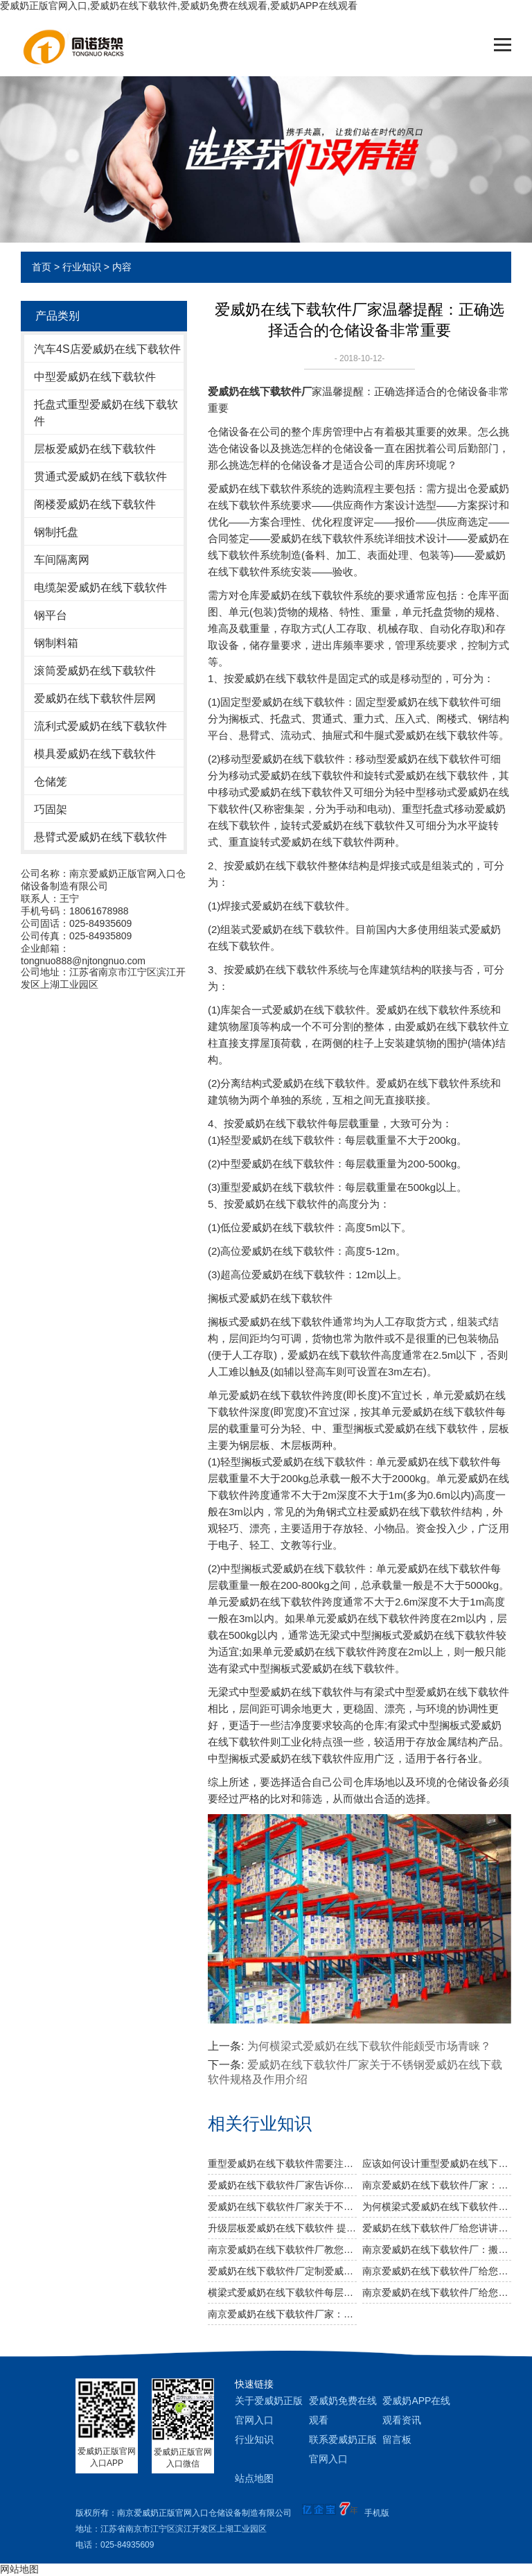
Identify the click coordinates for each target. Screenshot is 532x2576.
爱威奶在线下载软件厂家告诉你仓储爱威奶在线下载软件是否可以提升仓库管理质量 (282, 2185)
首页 (41, 266)
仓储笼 (50, 781)
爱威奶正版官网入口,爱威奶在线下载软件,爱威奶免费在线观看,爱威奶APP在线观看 (178, 5)
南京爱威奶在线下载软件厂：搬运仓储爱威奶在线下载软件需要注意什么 (436, 2249)
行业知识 (81, 266)
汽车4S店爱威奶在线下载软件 (107, 349)
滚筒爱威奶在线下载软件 (95, 671)
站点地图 (254, 2478)
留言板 (396, 2439)
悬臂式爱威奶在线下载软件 (100, 837)
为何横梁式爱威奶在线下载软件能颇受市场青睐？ (436, 2206)
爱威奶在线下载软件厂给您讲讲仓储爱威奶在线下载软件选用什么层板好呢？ (436, 2228)
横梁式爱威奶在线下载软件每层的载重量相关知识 (282, 2292)
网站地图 (19, 2569)
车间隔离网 (61, 560)
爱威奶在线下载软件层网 (95, 698)
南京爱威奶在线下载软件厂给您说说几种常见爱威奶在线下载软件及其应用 (436, 2292)
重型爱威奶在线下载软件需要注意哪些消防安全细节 (282, 2163)
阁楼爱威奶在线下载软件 (95, 504)
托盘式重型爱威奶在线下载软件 (106, 413)
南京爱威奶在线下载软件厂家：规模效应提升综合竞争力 (436, 2185)
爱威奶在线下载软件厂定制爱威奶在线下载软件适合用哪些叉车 (282, 2271)
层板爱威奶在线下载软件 (95, 449)
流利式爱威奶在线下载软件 (100, 726)
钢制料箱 (56, 643)
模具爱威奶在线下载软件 (95, 754)
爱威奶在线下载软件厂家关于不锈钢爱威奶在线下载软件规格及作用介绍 (282, 2206)
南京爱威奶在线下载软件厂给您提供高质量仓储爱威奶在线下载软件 (436, 2271)
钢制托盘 (56, 532)
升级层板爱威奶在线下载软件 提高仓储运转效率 (282, 2228)
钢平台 (50, 615)
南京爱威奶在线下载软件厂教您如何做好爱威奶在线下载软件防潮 (282, 2249)
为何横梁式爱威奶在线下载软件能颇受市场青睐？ (369, 2046)
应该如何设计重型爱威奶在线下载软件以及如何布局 (436, 2163)
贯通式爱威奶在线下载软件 (100, 476)
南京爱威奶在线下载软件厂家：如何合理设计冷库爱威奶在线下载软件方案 (282, 2314)
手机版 (376, 2513)
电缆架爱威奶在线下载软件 (100, 587)
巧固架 (50, 809)
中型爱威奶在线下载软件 (95, 377)
